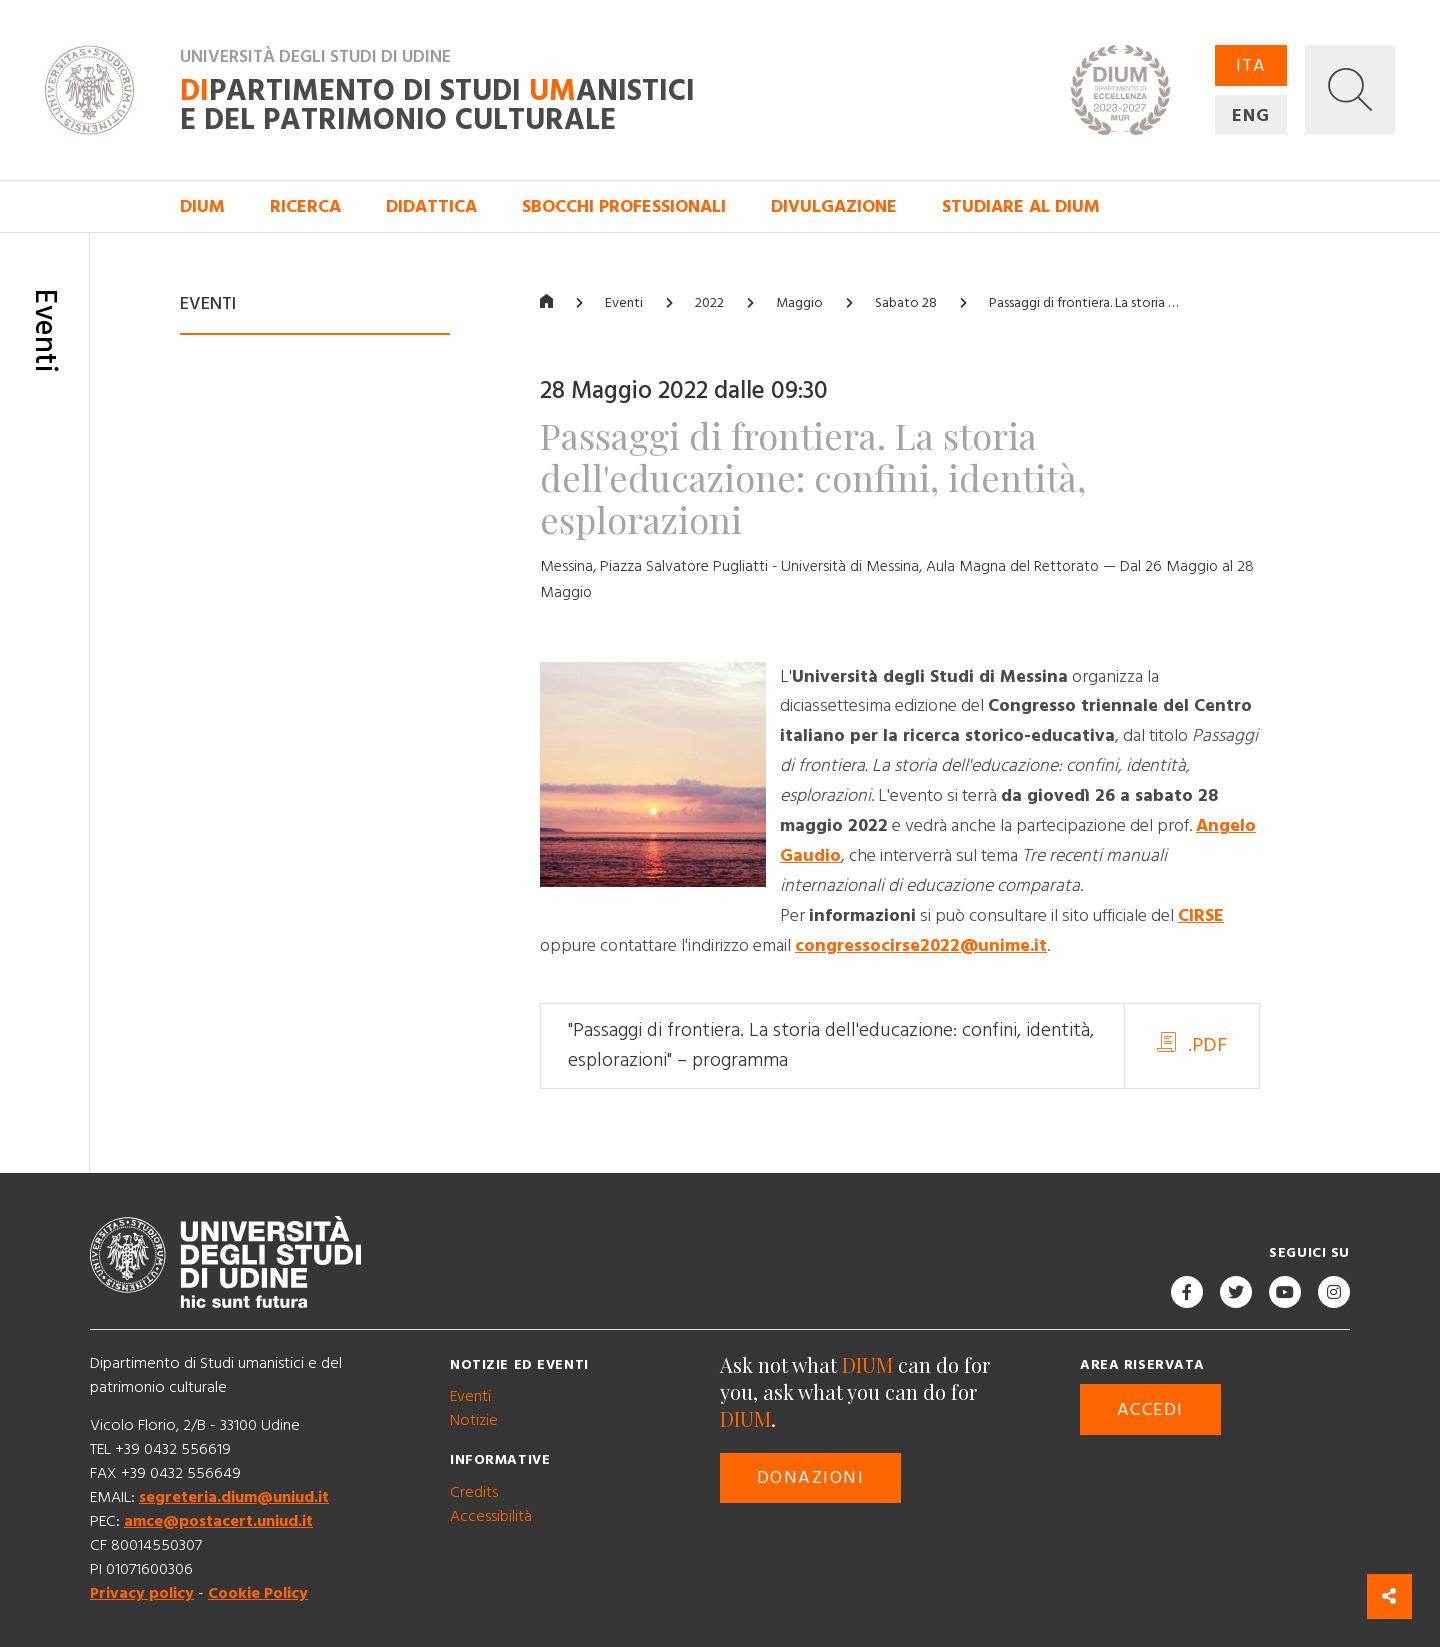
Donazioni (810, 1477)
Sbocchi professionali (624, 206)
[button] (1350, 90)
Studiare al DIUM (1021, 206)
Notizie (474, 1420)
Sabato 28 (906, 303)
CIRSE (1201, 915)
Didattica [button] (431, 206)
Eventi (624, 303)
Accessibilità (491, 1516)
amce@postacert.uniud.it (218, 1521)
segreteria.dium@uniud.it (234, 1497)
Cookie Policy (258, 1593)
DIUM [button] (202, 206)
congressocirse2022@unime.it (921, 945)
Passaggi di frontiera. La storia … (1083, 303)
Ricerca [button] (305, 206)
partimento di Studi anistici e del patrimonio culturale (437, 106)
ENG (1251, 115)
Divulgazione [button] (834, 206)
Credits (474, 1492)
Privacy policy (142, 1593)
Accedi (1150, 1409)
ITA (1251, 65)
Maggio (799, 303)
